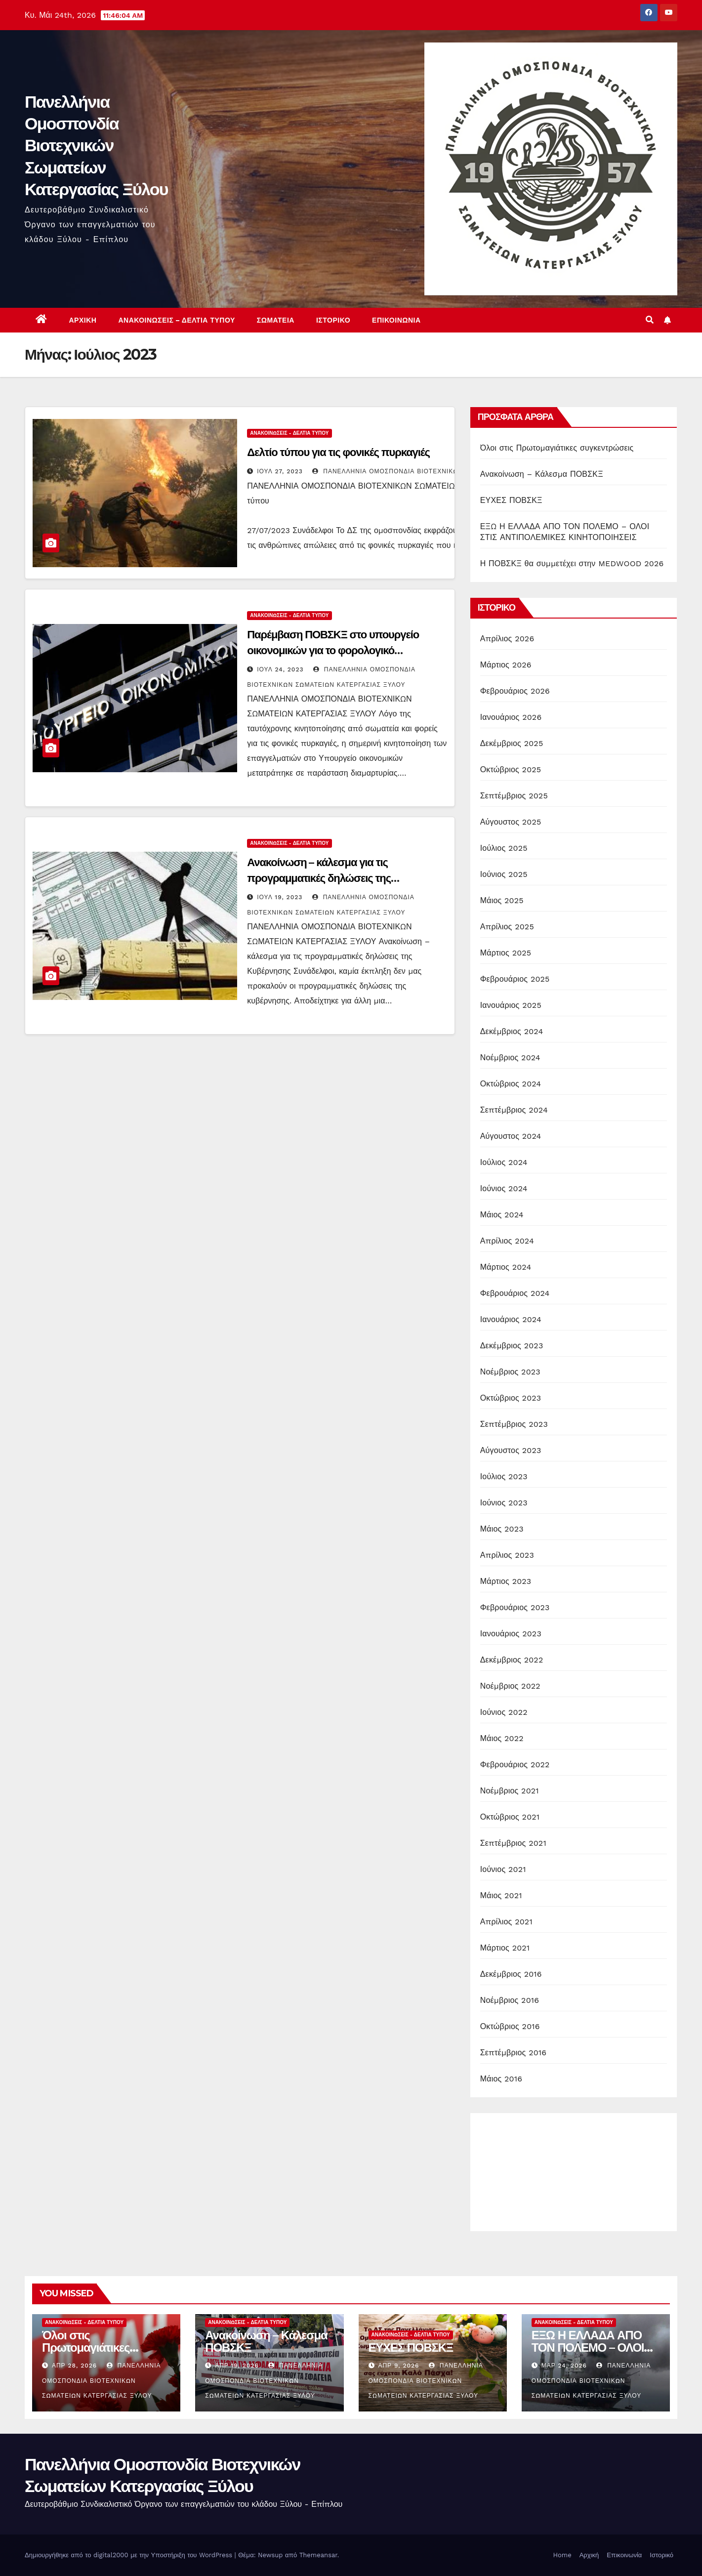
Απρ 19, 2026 (237, 2365)
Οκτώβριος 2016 (510, 2026)
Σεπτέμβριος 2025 (514, 795)
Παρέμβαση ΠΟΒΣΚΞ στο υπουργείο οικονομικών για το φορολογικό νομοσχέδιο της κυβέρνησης (333, 650)
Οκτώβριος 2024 (510, 1083)
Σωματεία (275, 320)
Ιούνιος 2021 (503, 1869)
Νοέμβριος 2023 (510, 1371)
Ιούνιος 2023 (504, 1502)
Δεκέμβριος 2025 (511, 743)
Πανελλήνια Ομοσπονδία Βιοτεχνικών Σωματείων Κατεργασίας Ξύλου (96, 145)
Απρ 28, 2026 (74, 2365)
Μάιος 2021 (501, 1895)
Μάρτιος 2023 (506, 1581)
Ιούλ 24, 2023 (280, 669)
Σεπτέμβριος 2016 (513, 2052)
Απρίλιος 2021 (506, 1921)
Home (562, 2555)
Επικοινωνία (396, 320)
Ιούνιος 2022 (504, 1712)
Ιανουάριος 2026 (511, 717)
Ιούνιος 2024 (504, 1188)
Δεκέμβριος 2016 (511, 1974)
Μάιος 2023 (502, 1529)
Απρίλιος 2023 (507, 1555)
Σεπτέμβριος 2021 (513, 1843)
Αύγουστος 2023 (510, 1450)
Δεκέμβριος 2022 (511, 1659)
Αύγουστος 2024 (510, 1136)
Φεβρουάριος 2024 (515, 1293)
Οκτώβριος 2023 (510, 1398)
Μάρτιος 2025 (506, 952)
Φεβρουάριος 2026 (515, 691)
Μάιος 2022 (502, 1738)
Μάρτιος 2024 (506, 1267)
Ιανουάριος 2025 (510, 1005)
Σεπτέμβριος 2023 (514, 1424)
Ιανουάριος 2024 (510, 1319)
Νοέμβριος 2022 (510, 1686)
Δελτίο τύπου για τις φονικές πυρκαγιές (338, 452)
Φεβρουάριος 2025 (515, 979)
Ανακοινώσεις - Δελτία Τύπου (289, 433)
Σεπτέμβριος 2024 (514, 1110)
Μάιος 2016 (501, 2078)
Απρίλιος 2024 (507, 1241)
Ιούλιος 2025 (504, 848)
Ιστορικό (333, 320)
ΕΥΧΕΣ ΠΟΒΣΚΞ (511, 500)
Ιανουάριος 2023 (510, 1633)
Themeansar (318, 2555)
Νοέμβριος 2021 (509, 1790)
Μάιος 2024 (502, 1214)
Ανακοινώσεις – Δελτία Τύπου (176, 320)
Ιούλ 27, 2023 (280, 471)
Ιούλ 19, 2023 (279, 897)
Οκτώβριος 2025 (510, 769)
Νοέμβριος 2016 (509, 2000)
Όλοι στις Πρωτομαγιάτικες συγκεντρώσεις (557, 448)
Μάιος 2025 (502, 900)
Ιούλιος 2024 (504, 1162)
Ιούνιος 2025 (504, 874)
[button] (650, 320)
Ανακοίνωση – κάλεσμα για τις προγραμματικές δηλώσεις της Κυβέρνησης (319, 878)
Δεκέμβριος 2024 (511, 1031)
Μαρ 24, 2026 (564, 2365)
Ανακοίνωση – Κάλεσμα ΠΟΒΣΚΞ (541, 474)
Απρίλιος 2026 (507, 638)
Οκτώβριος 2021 (510, 1817)
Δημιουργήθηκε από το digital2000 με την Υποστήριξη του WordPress (130, 2555)
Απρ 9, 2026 (398, 2365)
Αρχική (83, 320)
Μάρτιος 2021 (505, 1948)
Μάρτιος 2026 (506, 664)
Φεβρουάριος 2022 (515, 1764)
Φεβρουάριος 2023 (515, 1607)
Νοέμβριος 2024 (510, 1057)
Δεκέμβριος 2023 (511, 1345)
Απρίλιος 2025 (507, 926)
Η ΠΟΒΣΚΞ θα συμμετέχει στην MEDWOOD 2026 (572, 563)
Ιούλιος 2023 (504, 1476)
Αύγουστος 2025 (510, 822)
